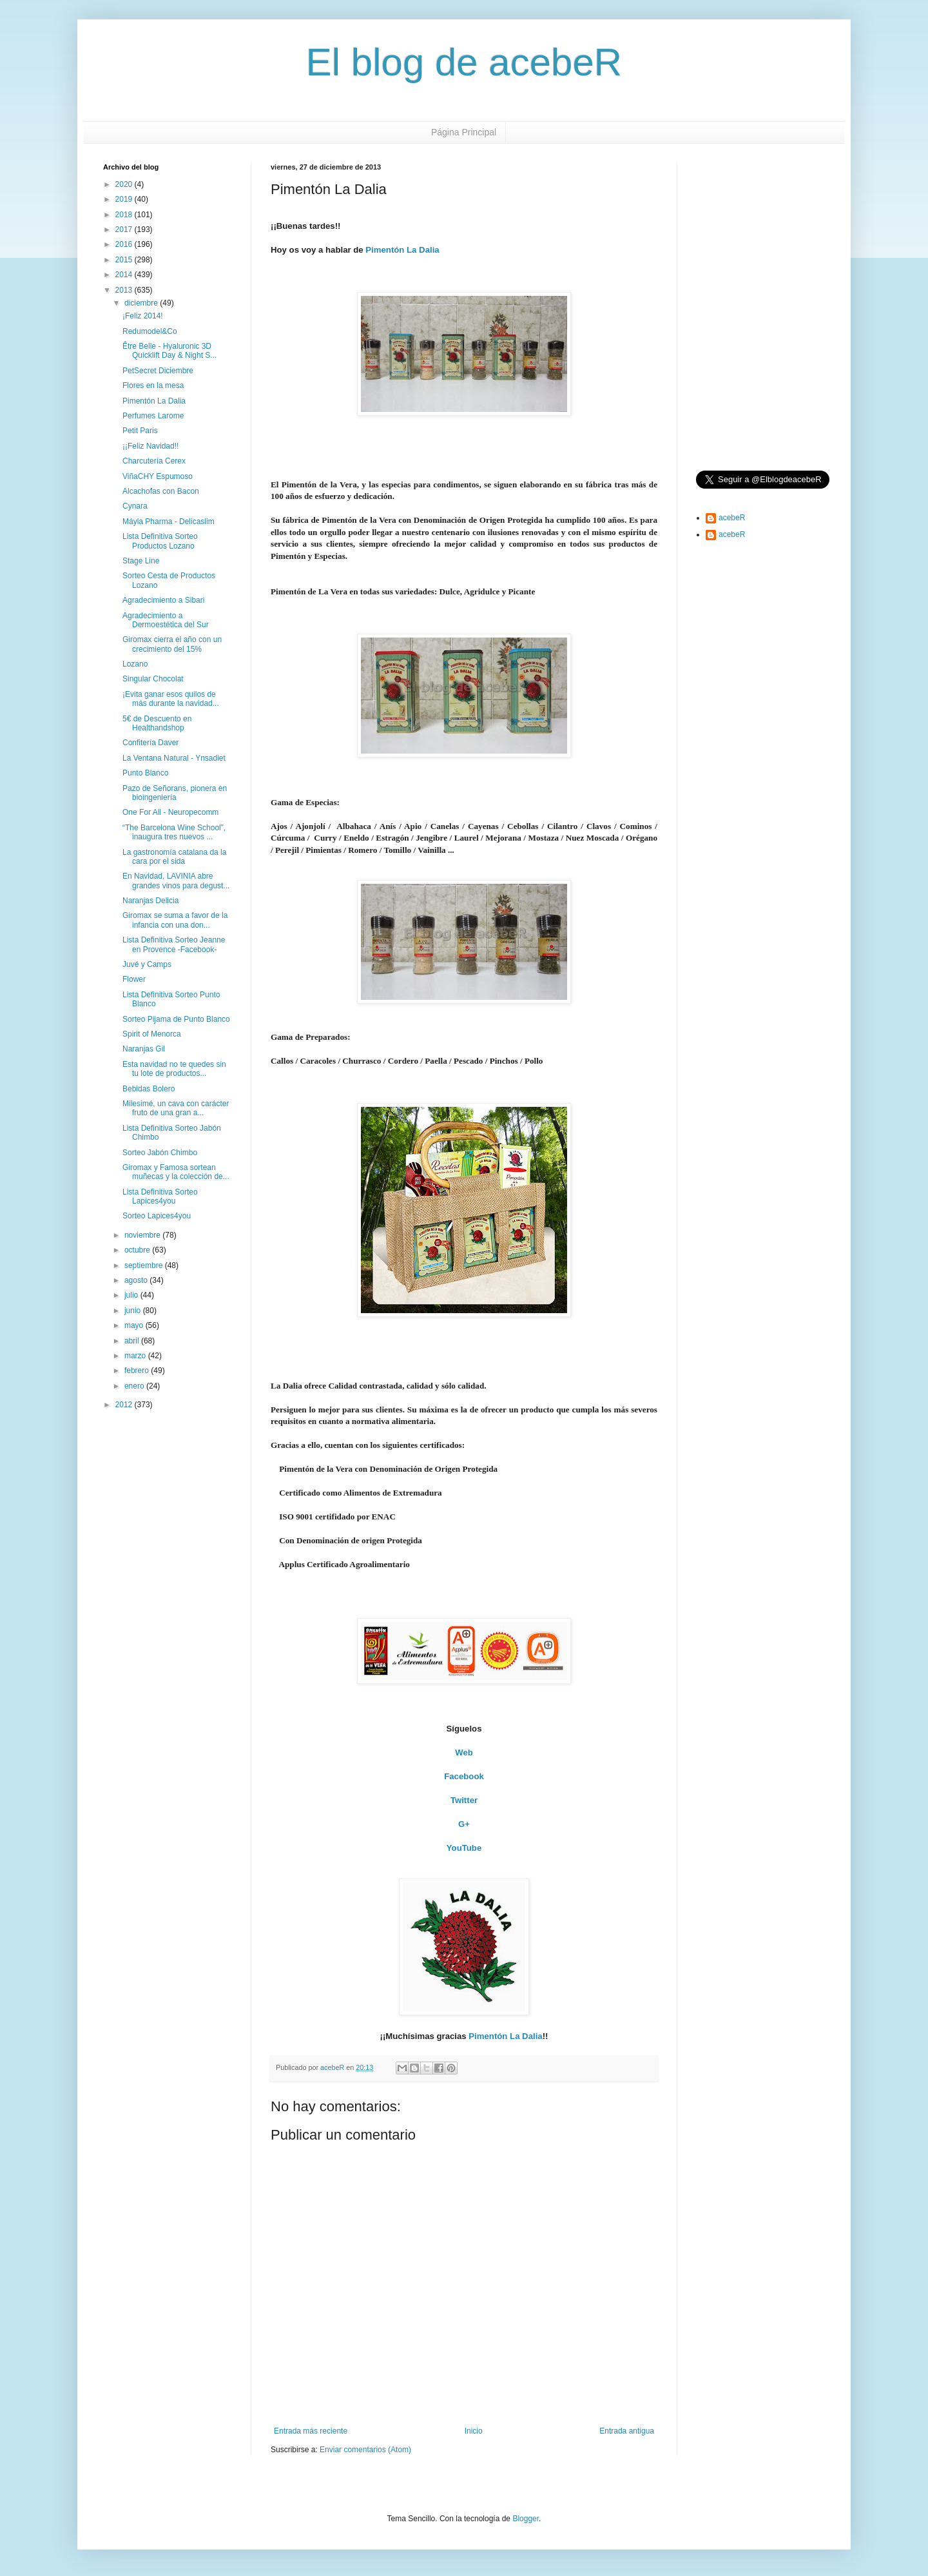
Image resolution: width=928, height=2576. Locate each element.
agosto (137, 1280)
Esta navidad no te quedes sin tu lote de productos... (174, 1069)
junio (133, 1310)
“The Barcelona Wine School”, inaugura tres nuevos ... (174, 832)
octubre (138, 1249)
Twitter (464, 1800)
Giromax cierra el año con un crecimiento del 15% (172, 644)
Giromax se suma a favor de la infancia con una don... (174, 920)
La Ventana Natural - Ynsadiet (174, 758)
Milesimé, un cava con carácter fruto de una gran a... (175, 1108)
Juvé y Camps (146, 964)
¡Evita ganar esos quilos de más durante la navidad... (170, 699)
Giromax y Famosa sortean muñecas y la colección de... (175, 1172)
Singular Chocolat (153, 678)
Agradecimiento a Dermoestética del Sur (165, 620)
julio (132, 1295)
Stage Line (140, 560)
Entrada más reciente (310, 2430)
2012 (125, 1404)
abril (132, 1340)
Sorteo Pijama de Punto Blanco (176, 1019)
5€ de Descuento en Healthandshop (156, 723)
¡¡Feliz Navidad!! (150, 446)
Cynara (135, 506)
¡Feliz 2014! (142, 315)
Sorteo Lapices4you (156, 1215)
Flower (134, 979)
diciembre (142, 302)
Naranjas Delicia (150, 900)
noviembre (143, 1235)
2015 (125, 259)
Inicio (474, 2430)
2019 (125, 199)
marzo (136, 1355)
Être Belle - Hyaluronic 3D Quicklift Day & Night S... (169, 351)
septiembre (144, 1265)
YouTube (464, 1848)
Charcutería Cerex (154, 460)
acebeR (732, 517)
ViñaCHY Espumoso (157, 476)
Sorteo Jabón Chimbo (159, 1152)
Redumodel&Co (149, 331)
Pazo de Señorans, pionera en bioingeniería (174, 793)
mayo (135, 1325)
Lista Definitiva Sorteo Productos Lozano (160, 541)
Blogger (525, 2518)
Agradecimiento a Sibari (163, 600)
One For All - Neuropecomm (170, 812)
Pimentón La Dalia (402, 250)
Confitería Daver (150, 742)
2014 (125, 274)
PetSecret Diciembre (157, 370)
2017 (125, 229)
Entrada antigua (626, 2430)
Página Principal (463, 132)
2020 (125, 184)
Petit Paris (140, 430)
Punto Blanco (145, 772)
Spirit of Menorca (151, 1034)
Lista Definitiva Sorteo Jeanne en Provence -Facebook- (173, 944)
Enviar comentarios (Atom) (365, 2449)
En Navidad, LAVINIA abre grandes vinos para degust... (175, 881)
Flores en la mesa (153, 385)
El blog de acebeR (464, 62)
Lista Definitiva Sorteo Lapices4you (160, 1196)
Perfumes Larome (153, 415)
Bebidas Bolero (148, 1088)
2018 (125, 214)
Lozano (135, 663)
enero (135, 1385)
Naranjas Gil (143, 1048)
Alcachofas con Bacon (160, 491)
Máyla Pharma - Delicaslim (168, 521)
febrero (137, 1370)
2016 (125, 244)
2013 (125, 290)
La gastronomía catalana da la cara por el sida (174, 857)
